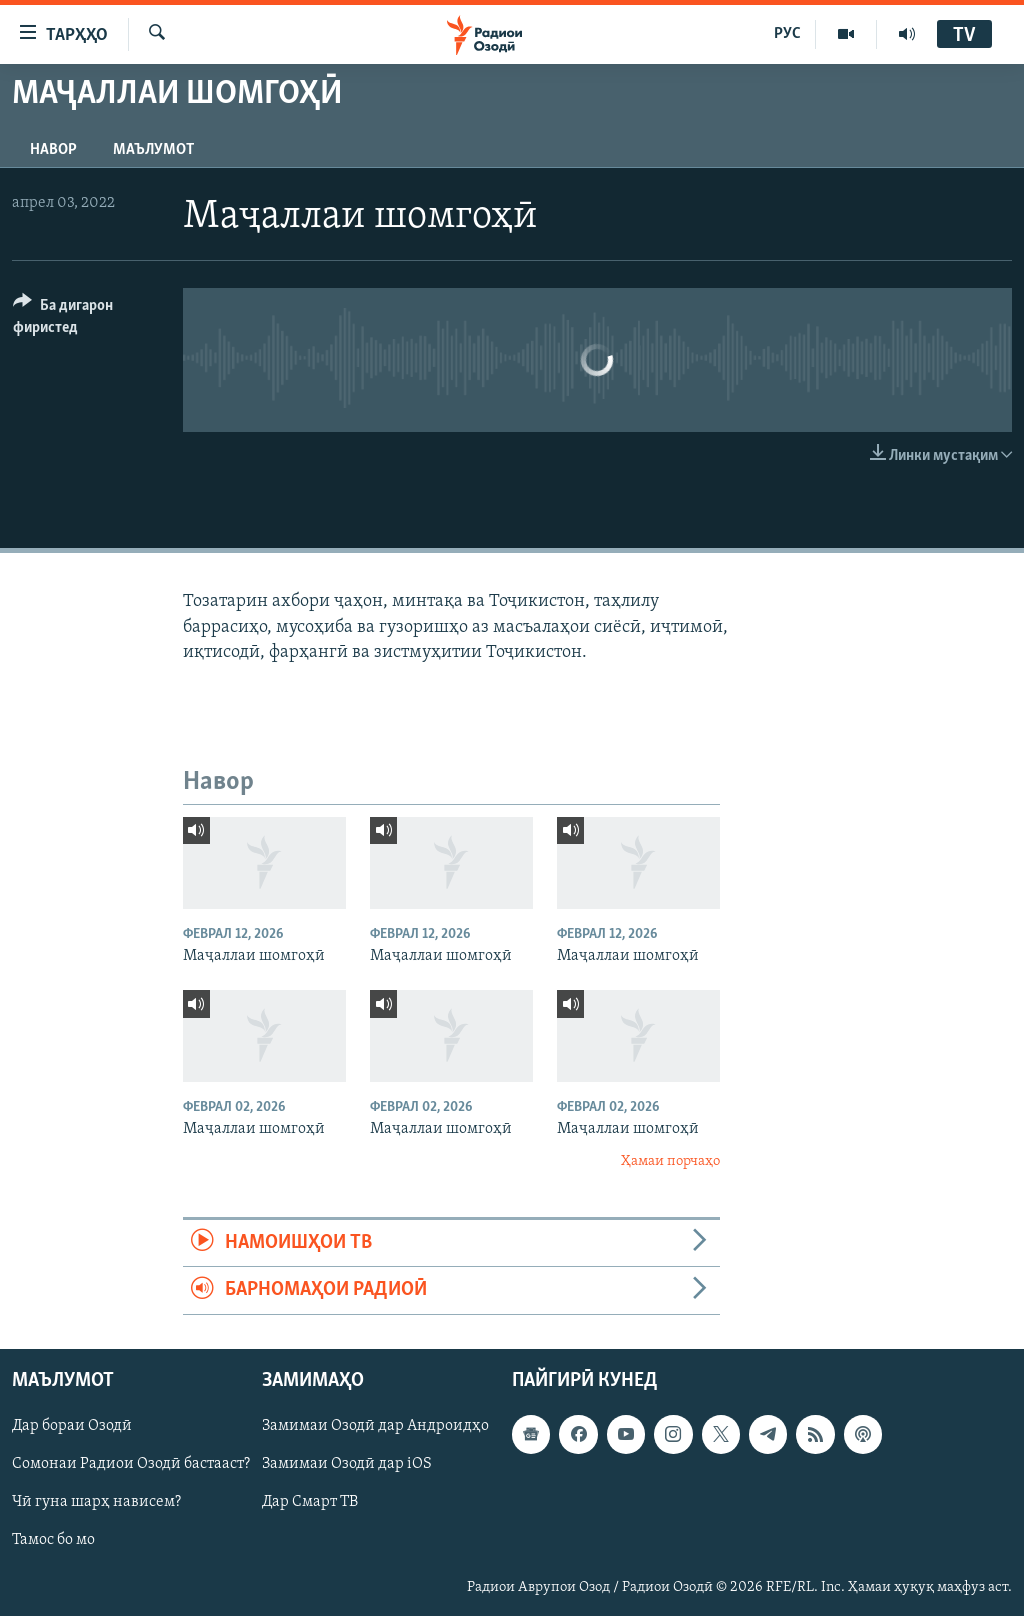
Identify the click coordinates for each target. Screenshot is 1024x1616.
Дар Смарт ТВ (310, 1502)
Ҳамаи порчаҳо (670, 1161)
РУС (787, 34)
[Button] (86, 319)
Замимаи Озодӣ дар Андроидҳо (375, 1426)
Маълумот (153, 150)
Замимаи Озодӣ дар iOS (347, 1464)
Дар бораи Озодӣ (72, 1426)
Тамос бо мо (53, 1540)
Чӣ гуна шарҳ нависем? (96, 1502)
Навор (53, 150)
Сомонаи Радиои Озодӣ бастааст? (131, 1464)
